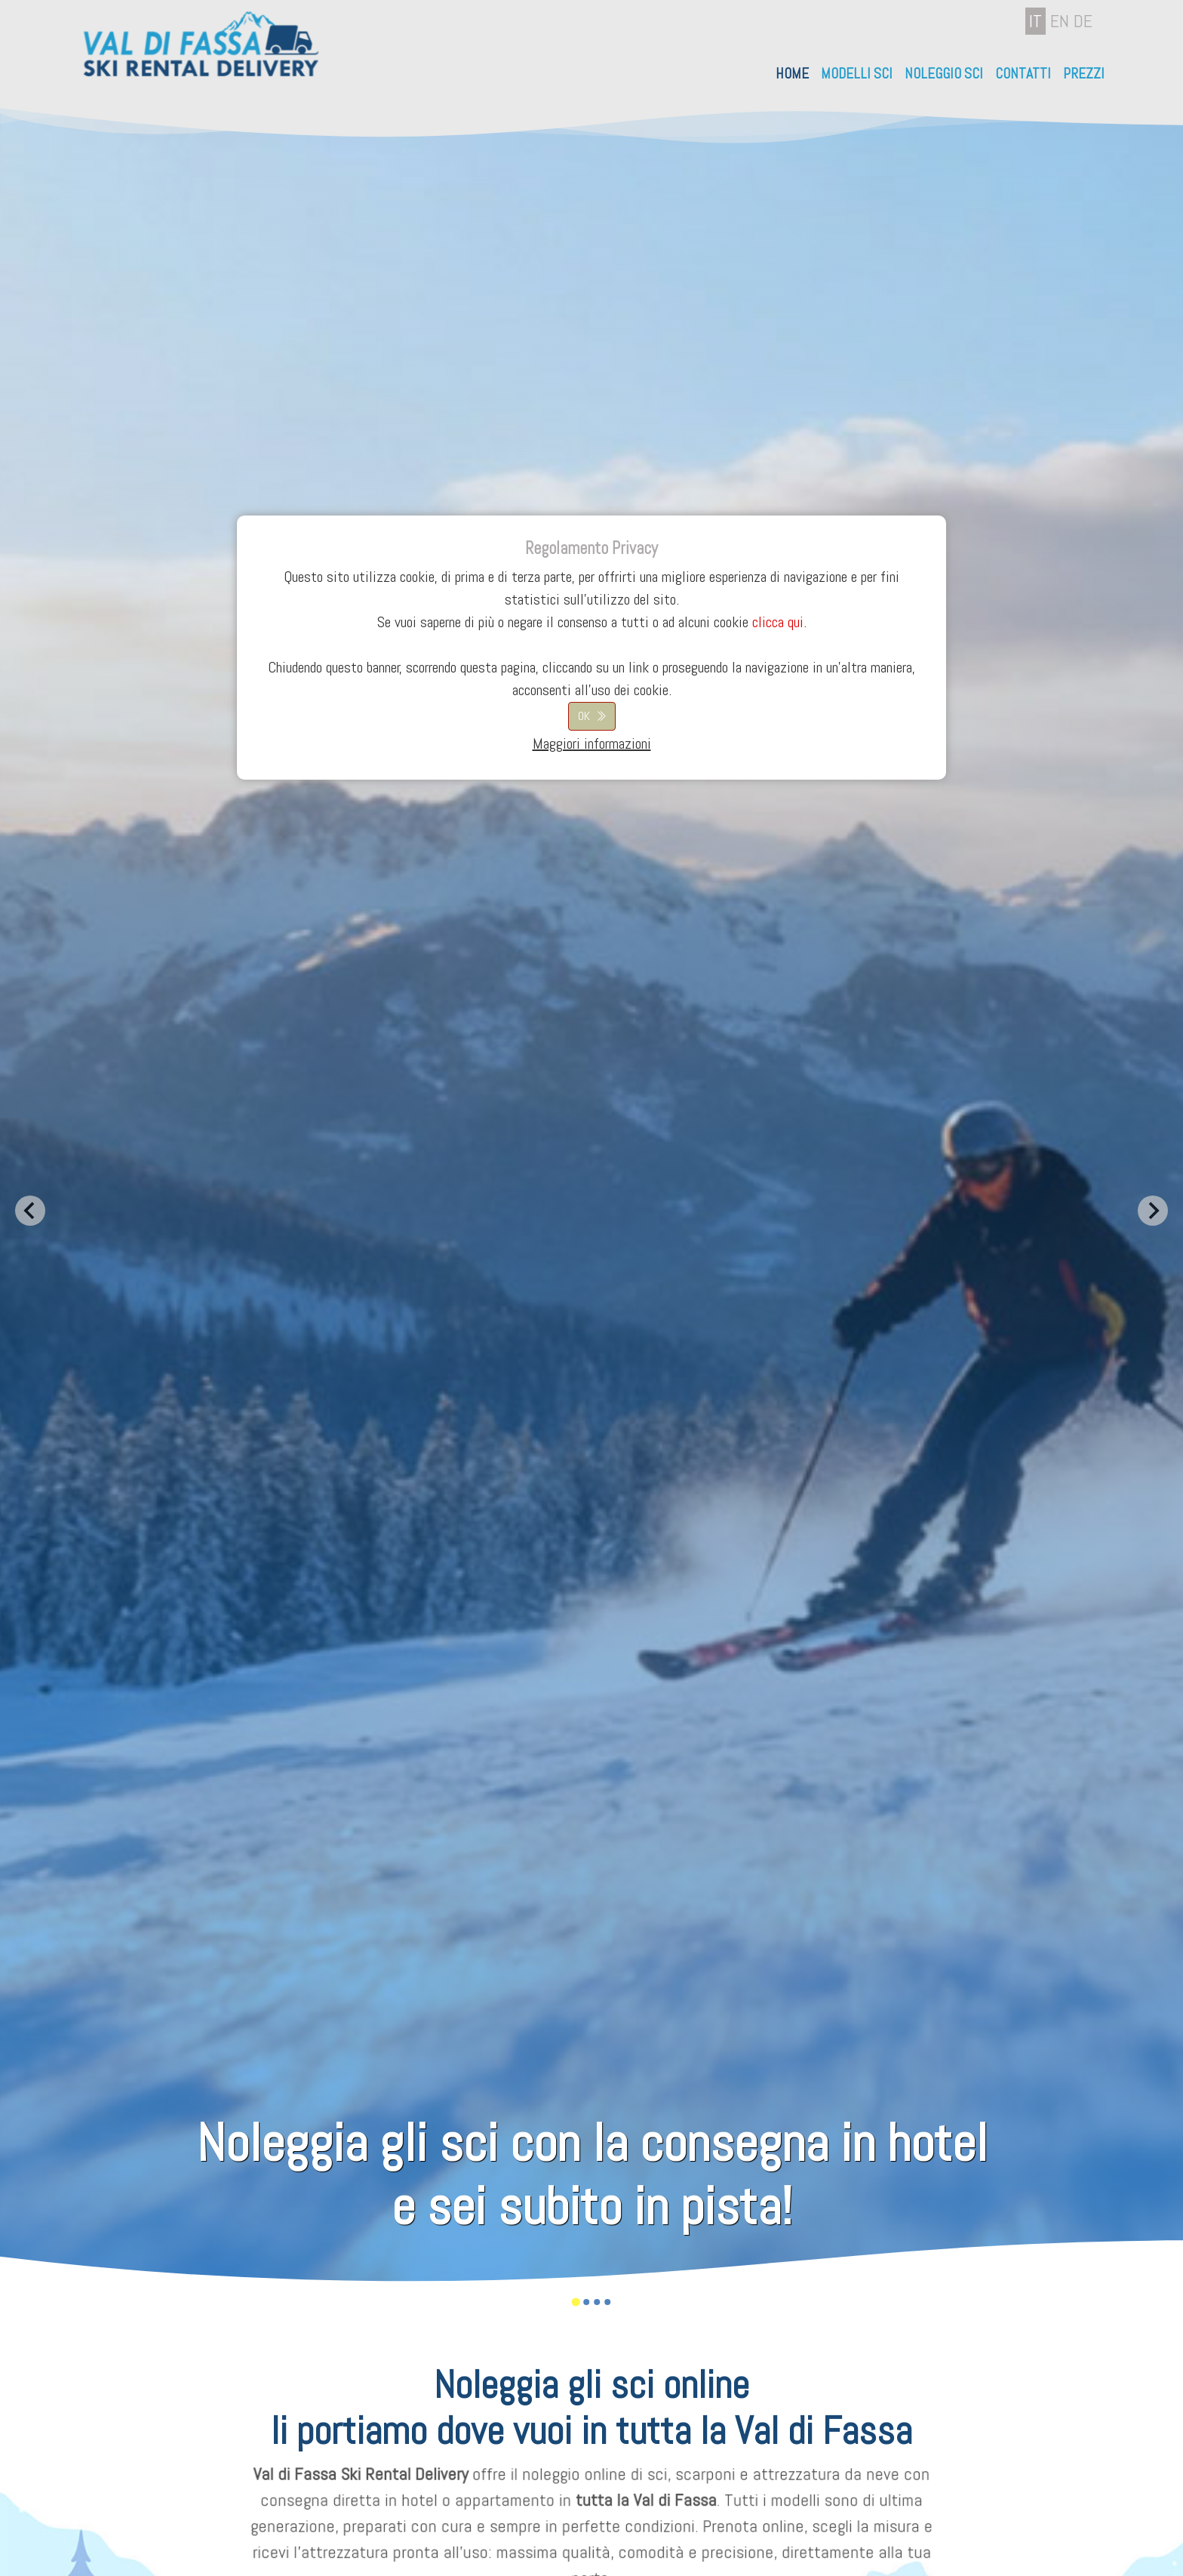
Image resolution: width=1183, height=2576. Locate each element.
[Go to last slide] (30, 1211)
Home (792, 73)
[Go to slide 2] (586, 2302)
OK (584, 716)
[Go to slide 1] (575, 2301)
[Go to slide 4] (607, 2302)
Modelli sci (857, 73)
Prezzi (1084, 73)
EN (1059, 20)
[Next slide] (1153, 1211)
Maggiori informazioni (592, 743)
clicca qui (778, 622)
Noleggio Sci (944, 73)
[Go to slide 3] (597, 2302)
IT (1035, 20)
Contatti (1023, 73)
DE (1083, 20)
